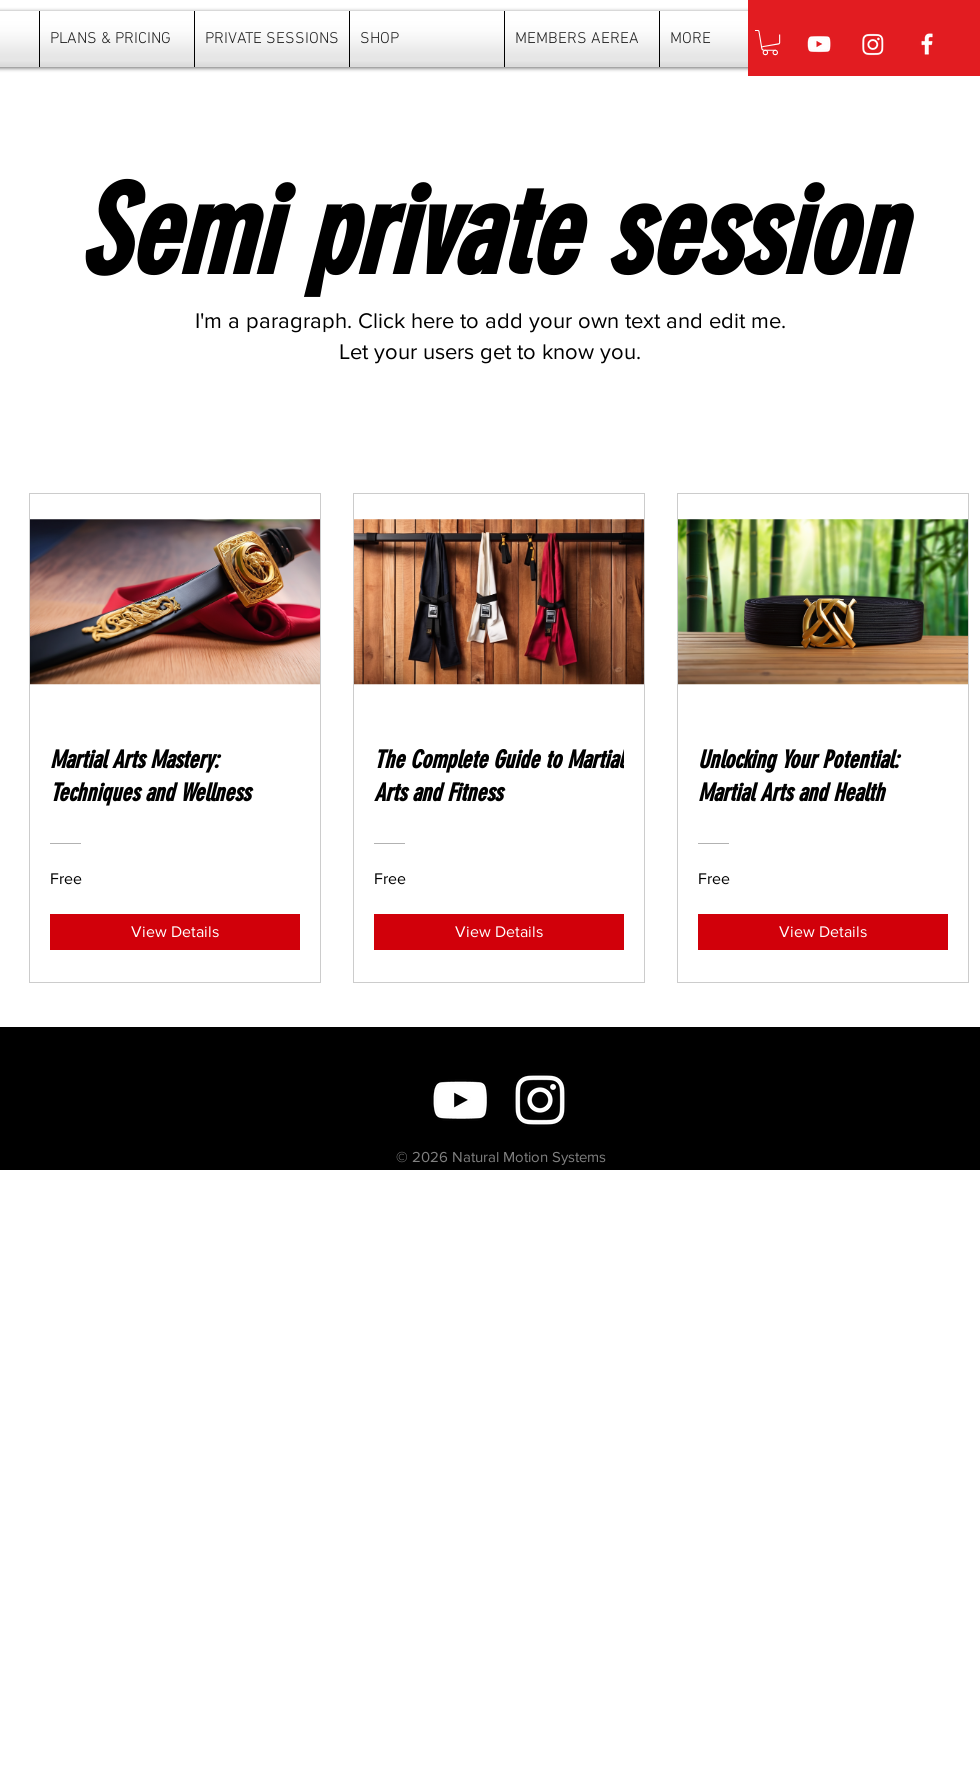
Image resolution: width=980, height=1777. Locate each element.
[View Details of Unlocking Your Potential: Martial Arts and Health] (823, 932)
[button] (770, 42)
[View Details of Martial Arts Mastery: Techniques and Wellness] (175, 932)
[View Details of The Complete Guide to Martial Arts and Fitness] (499, 932)
